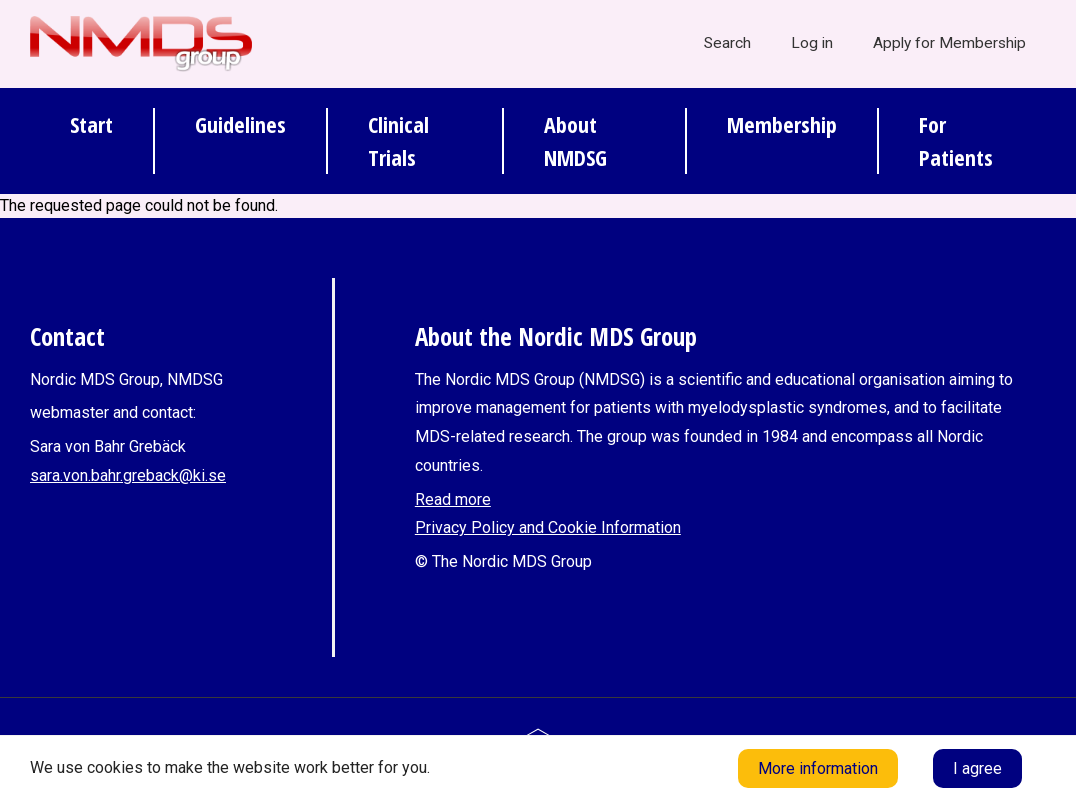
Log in (812, 43)
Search (727, 43)
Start (91, 124)
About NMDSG (575, 140)
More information (818, 768)
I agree (977, 768)
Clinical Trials (398, 140)
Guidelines (240, 124)
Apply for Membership (949, 43)
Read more (453, 499)
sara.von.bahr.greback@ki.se (128, 475)
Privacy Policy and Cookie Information (548, 527)
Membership (782, 124)
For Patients (956, 140)
